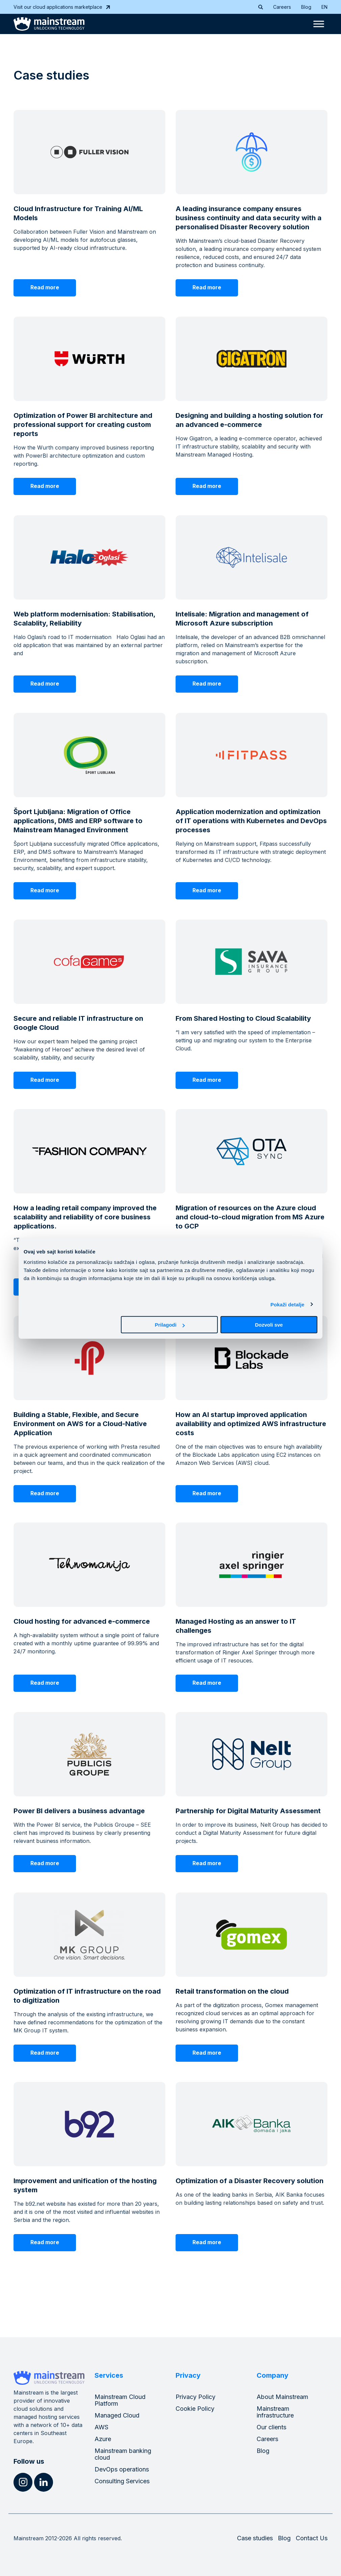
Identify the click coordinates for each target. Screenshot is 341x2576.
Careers (282, 7)
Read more (44, 287)
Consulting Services (122, 2481)
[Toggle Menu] (318, 24)
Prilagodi (170, 1325)
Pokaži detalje (287, 1304)
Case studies (255, 2538)
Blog (306, 7)
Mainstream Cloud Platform (120, 2400)
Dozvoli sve (269, 1325)
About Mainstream (282, 2396)
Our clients (271, 2427)
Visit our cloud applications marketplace (62, 7)
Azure (103, 2438)
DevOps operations (122, 2469)
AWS (101, 2427)
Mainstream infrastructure (275, 2412)
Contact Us (311, 2538)
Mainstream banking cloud (123, 2454)
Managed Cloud (117, 2415)
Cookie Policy (195, 2408)
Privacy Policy (195, 2396)
